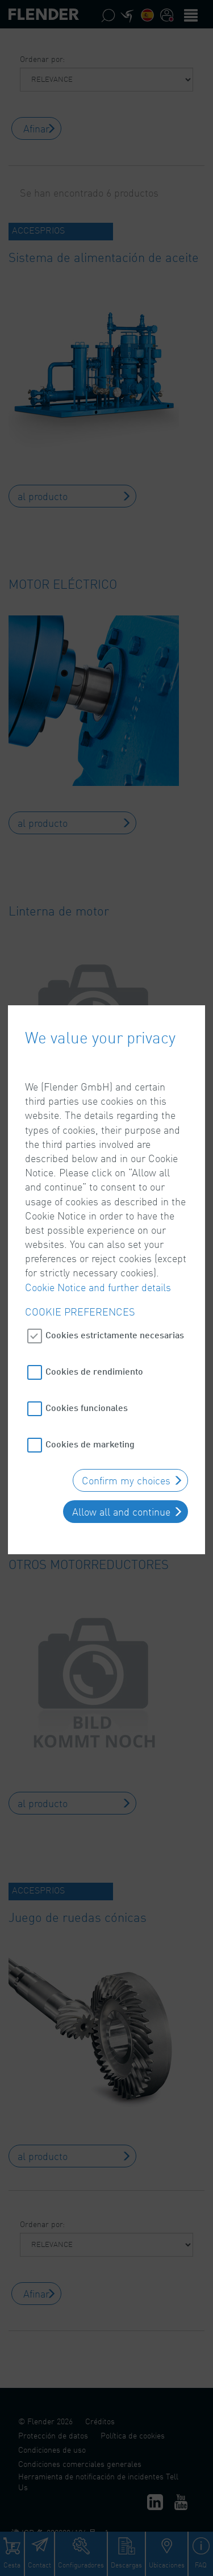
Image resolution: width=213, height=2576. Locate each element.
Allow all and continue (121, 1442)
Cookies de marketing (90, 1374)
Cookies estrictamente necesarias (114, 1265)
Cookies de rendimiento (94, 1301)
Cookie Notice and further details (98, 1217)
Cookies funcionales (86, 1338)
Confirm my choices (126, 1411)
